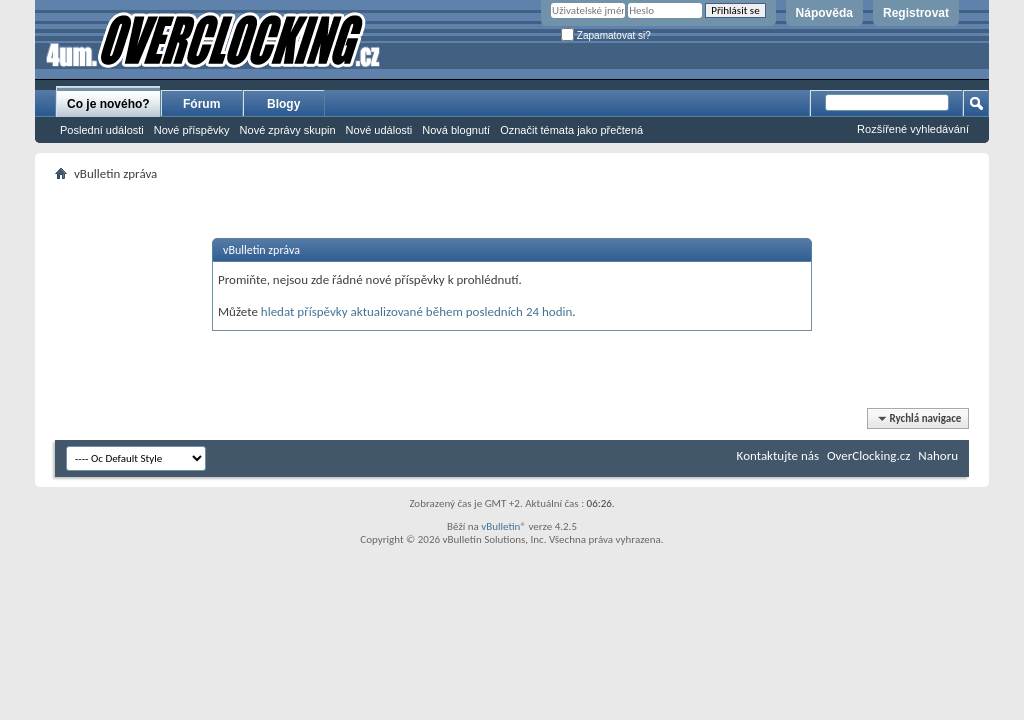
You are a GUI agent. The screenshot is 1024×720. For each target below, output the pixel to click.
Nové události (379, 130)
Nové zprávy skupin (288, 130)
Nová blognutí (456, 130)
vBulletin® (503, 526)
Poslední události (102, 130)
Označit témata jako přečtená (571, 130)
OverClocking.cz (868, 455)
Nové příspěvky (192, 130)
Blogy (283, 104)
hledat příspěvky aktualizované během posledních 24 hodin (417, 311)
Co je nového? (108, 104)
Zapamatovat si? (606, 35)
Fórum (201, 104)
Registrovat (916, 13)
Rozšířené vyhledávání (913, 129)
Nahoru (938, 455)
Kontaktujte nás (778, 455)
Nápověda (824, 13)
